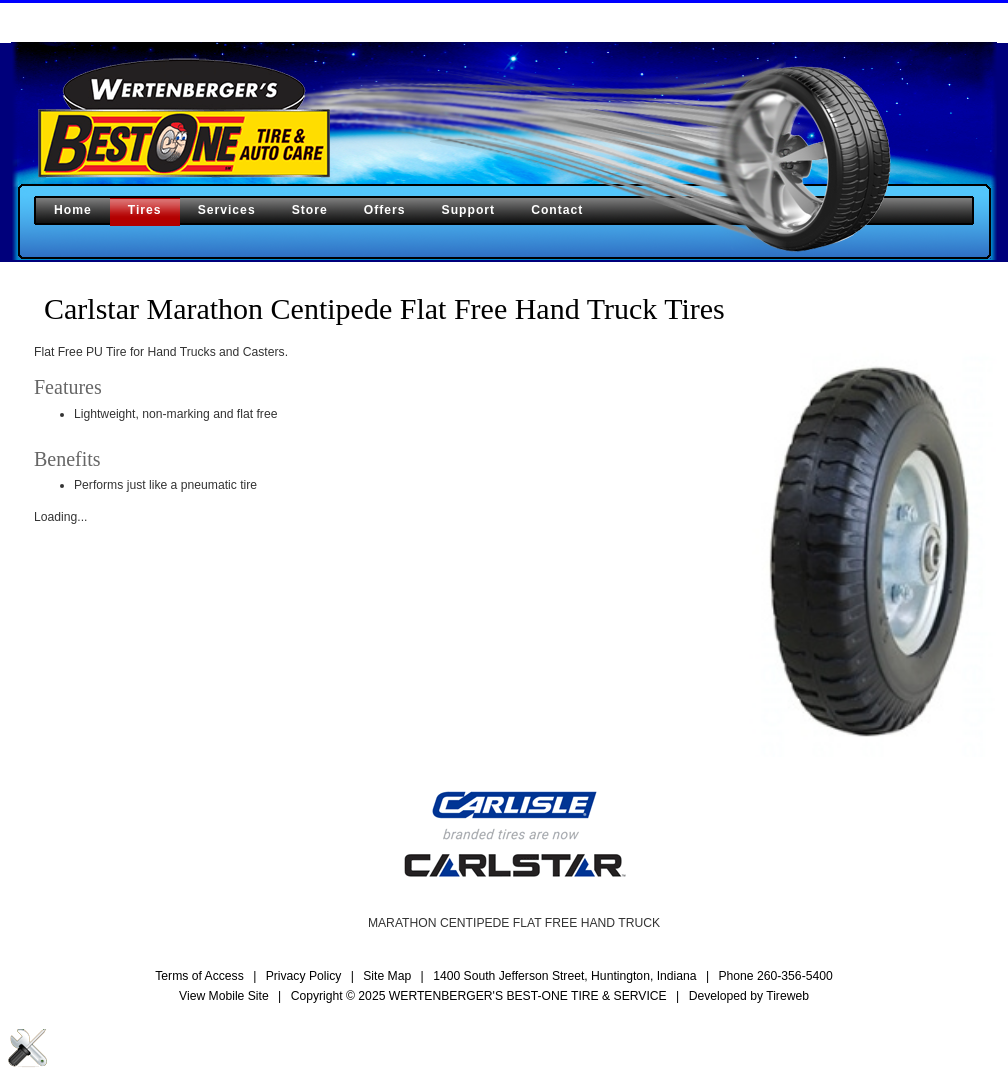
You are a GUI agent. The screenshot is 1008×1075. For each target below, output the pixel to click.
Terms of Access (199, 976)
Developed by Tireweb (749, 996)
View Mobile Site (224, 996)
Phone (775, 976)
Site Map (387, 976)
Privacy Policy (304, 976)
